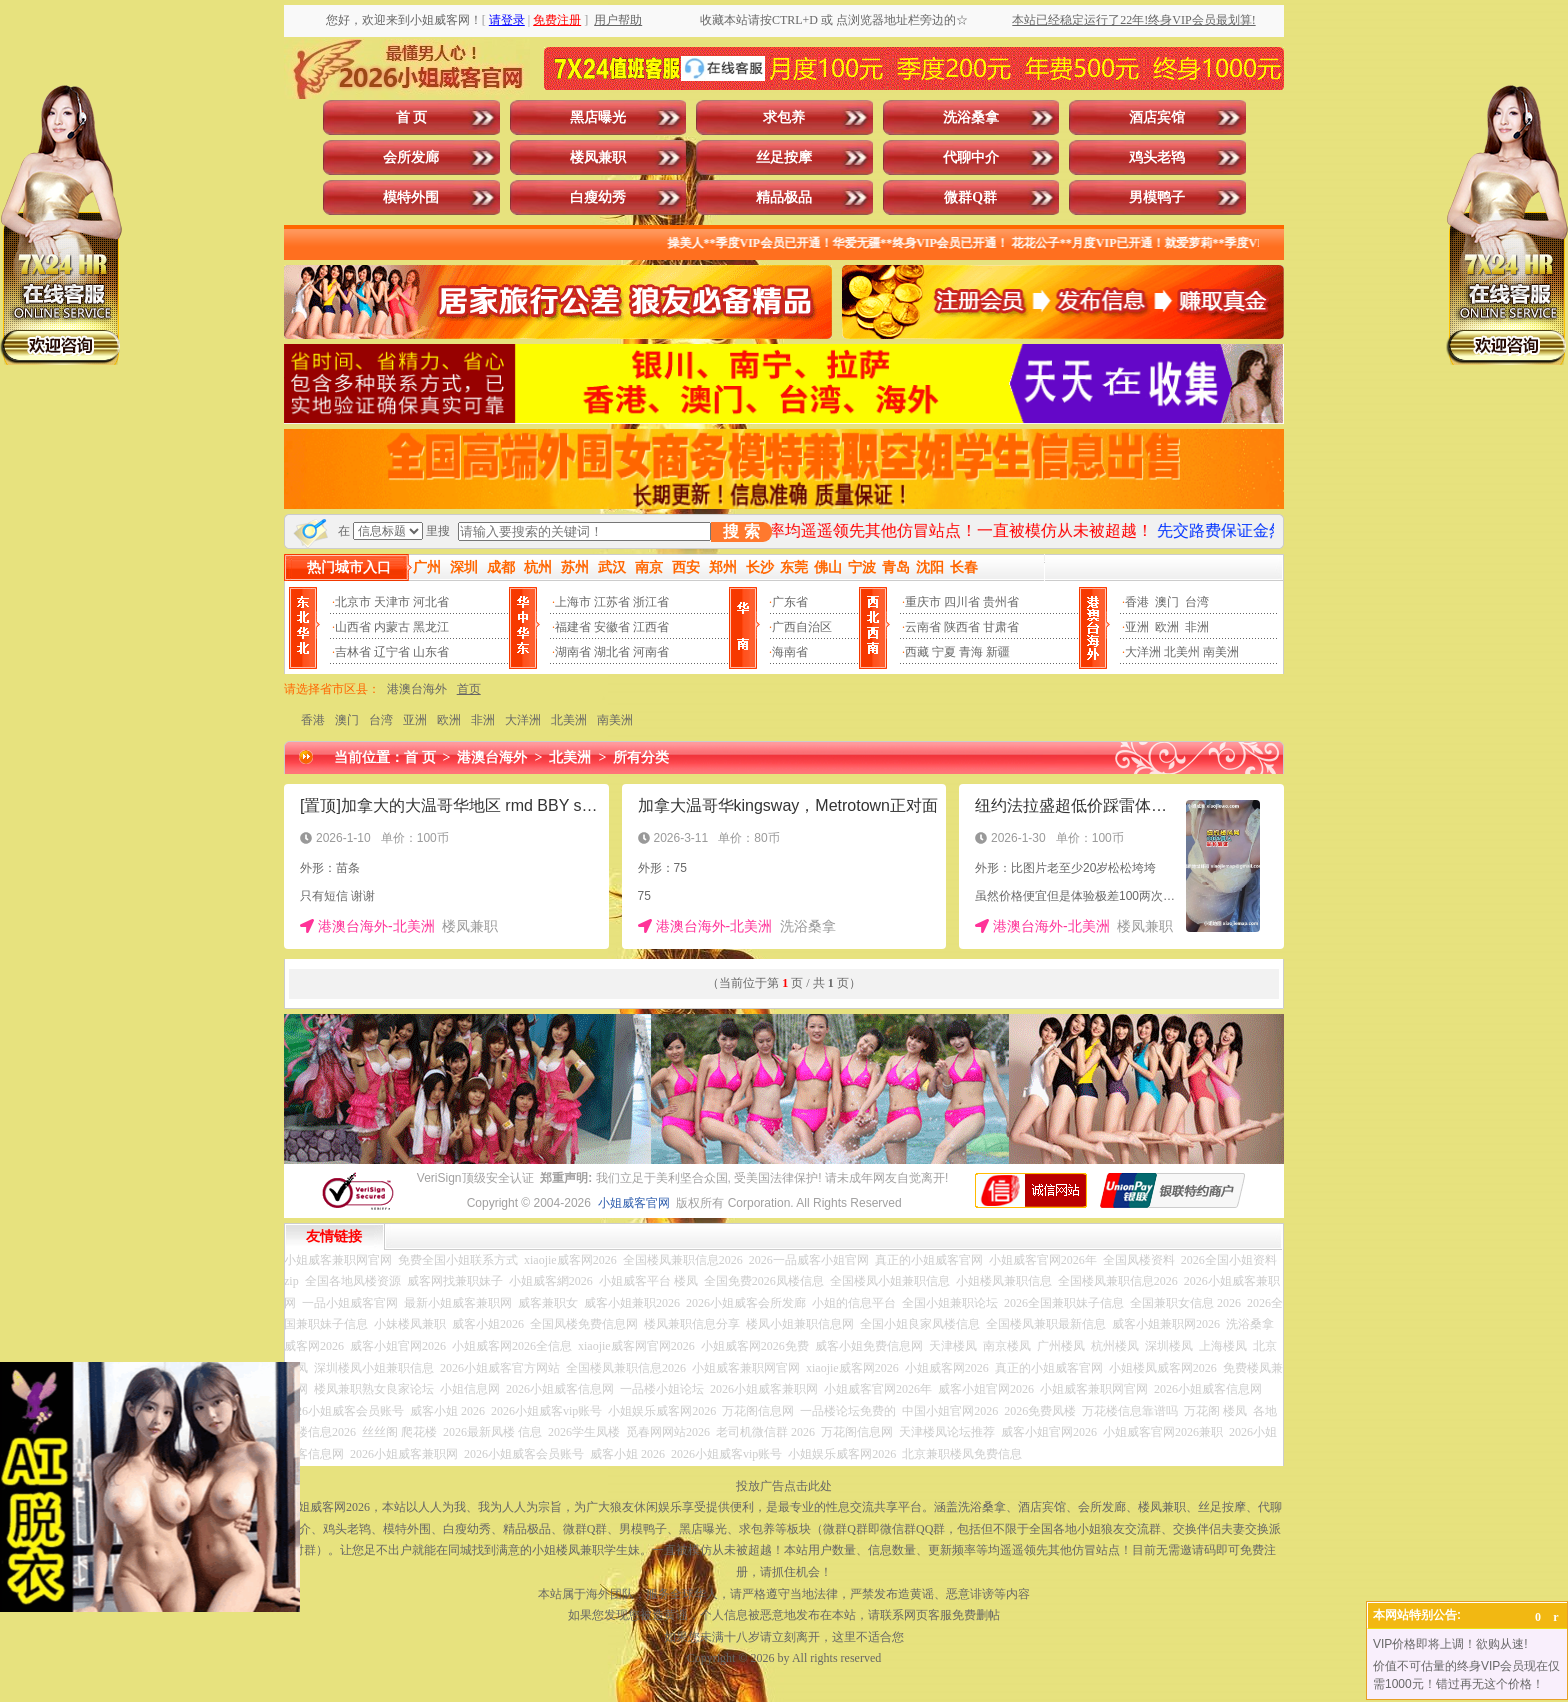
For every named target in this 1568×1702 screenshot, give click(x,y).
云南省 (923, 627)
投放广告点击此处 (784, 1486)
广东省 (790, 602)
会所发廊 (411, 157)
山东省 (431, 652)
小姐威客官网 (634, 1203)
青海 (971, 652)
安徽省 (612, 627)
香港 (1137, 602)
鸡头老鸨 (1157, 157)
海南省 (790, 652)
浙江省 (651, 602)
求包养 (784, 117)
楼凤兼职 (598, 157)
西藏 (917, 652)
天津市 (392, 602)
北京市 (353, 602)
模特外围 (411, 197)
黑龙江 (431, 627)
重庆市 (923, 602)
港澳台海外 (417, 689)
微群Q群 (970, 197)
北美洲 (569, 720)
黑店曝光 (598, 117)
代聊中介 (971, 157)
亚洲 (1137, 627)
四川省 (962, 602)
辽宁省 (392, 652)
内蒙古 (392, 627)
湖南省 (573, 652)
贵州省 (1001, 602)
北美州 (1182, 652)
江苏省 (612, 602)
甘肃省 (1001, 627)
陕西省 (962, 627)
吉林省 (353, 652)
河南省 (651, 652)
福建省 (573, 627)
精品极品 (784, 197)
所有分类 (641, 757)
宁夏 (944, 652)
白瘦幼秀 (598, 197)
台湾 (1197, 602)
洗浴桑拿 (971, 117)
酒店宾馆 (1157, 117)
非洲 (1197, 627)
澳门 (1167, 602)
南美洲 (1221, 652)
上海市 (573, 602)
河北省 (431, 602)
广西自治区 (802, 627)
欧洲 (1167, 627)
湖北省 (612, 652)
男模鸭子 (1157, 197)
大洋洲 (1143, 652)
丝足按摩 (784, 157)
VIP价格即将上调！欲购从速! (1450, 1644)
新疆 (998, 652)
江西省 (651, 627)
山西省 (353, 627)
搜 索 (741, 531)
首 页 (412, 117)
